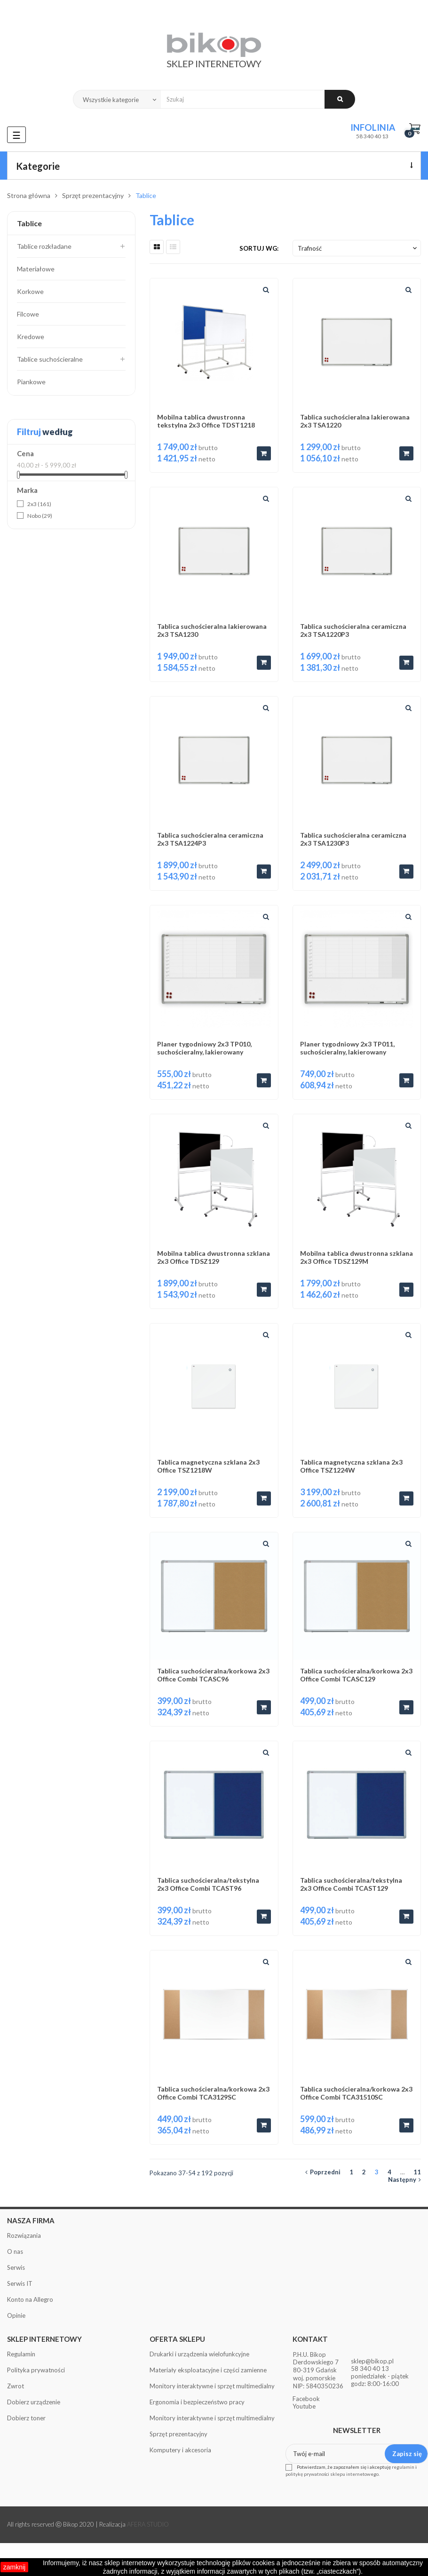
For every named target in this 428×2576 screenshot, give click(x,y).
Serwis (16, 2267)
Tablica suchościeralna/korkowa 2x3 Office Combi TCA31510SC (356, 2093)
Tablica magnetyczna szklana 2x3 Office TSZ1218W (208, 1466)
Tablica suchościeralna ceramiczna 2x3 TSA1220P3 (353, 630)
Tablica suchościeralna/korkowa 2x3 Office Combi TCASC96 (213, 1675)
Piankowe (31, 382)
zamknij (14, 2567)
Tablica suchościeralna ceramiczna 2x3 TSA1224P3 (210, 839)
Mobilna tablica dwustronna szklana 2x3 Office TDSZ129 (213, 1257)
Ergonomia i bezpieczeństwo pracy (197, 2402)
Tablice (29, 223)
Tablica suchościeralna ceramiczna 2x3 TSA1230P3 (353, 839)
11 (417, 2172)
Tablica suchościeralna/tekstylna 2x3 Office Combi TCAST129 (351, 1884)
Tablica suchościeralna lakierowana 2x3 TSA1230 (212, 630)
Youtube (304, 2406)
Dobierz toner (26, 2418)
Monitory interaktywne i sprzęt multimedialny (212, 2386)
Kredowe (30, 337)
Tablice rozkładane (44, 246)
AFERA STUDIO (148, 2524)
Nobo (39, 515)
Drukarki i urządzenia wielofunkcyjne (199, 2354)
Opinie (16, 2315)
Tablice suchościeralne (50, 359)
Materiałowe (36, 269)
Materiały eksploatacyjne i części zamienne (208, 2370)
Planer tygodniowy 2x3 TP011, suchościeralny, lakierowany (347, 1048)
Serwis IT (19, 2283)
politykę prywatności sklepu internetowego (332, 2474)
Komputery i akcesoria (180, 2450)
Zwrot (15, 2386)
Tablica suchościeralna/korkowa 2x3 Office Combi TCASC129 (356, 1675)
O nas (15, 2251)
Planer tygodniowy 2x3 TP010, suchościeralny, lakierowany (204, 1048)
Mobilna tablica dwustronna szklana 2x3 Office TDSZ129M (356, 1257)
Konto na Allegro (30, 2299)
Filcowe (28, 314)
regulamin (403, 2467)
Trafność (358, 248)
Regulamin (21, 2354)
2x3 (39, 503)
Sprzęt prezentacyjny (178, 2434)
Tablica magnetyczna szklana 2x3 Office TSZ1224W (351, 1466)
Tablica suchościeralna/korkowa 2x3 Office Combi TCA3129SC (213, 2093)
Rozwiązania (24, 2235)
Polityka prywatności (36, 2370)
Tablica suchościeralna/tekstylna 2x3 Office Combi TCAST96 (208, 1884)
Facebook (306, 2398)
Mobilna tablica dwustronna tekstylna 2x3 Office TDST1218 (206, 421)
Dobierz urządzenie (33, 2402)
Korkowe (30, 291)
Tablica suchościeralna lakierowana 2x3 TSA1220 (355, 421)
